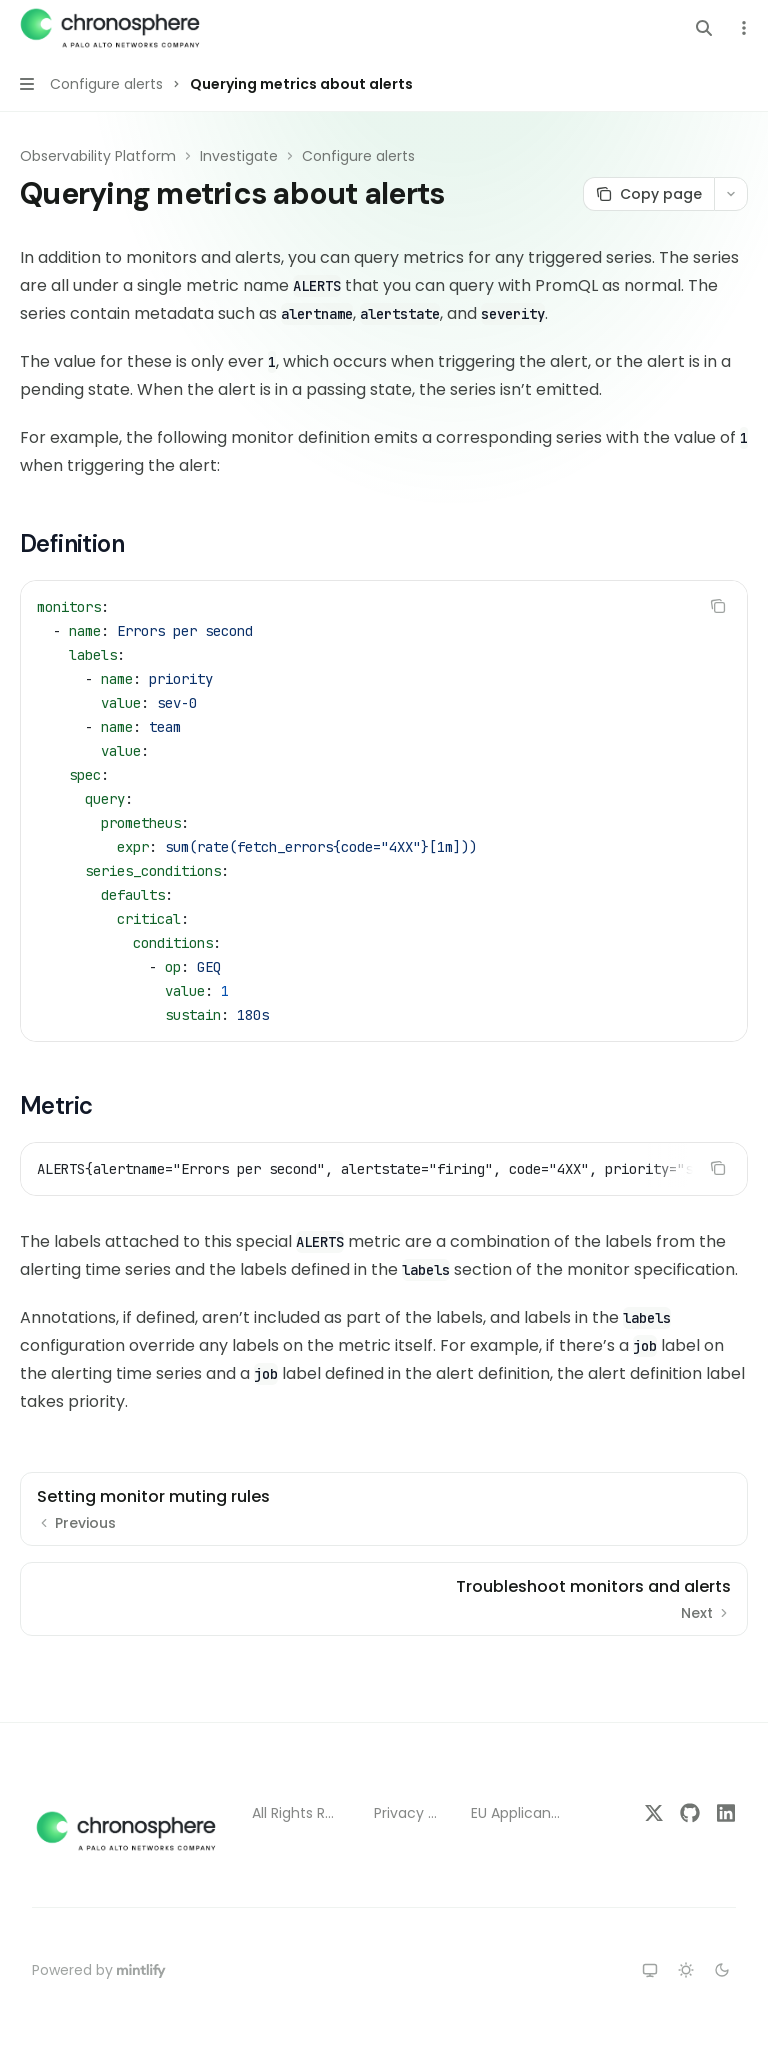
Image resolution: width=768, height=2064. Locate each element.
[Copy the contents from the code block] (718, 606)
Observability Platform (98, 156)
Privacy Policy (406, 1813)
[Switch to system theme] (650, 1970)
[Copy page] (648, 194)
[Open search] (704, 28)
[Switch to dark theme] (722, 1970)
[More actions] (742, 28)
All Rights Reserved (296, 1813)
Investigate (239, 156)
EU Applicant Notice (517, 1813)
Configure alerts (358, 156)
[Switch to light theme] (686, 1970)
